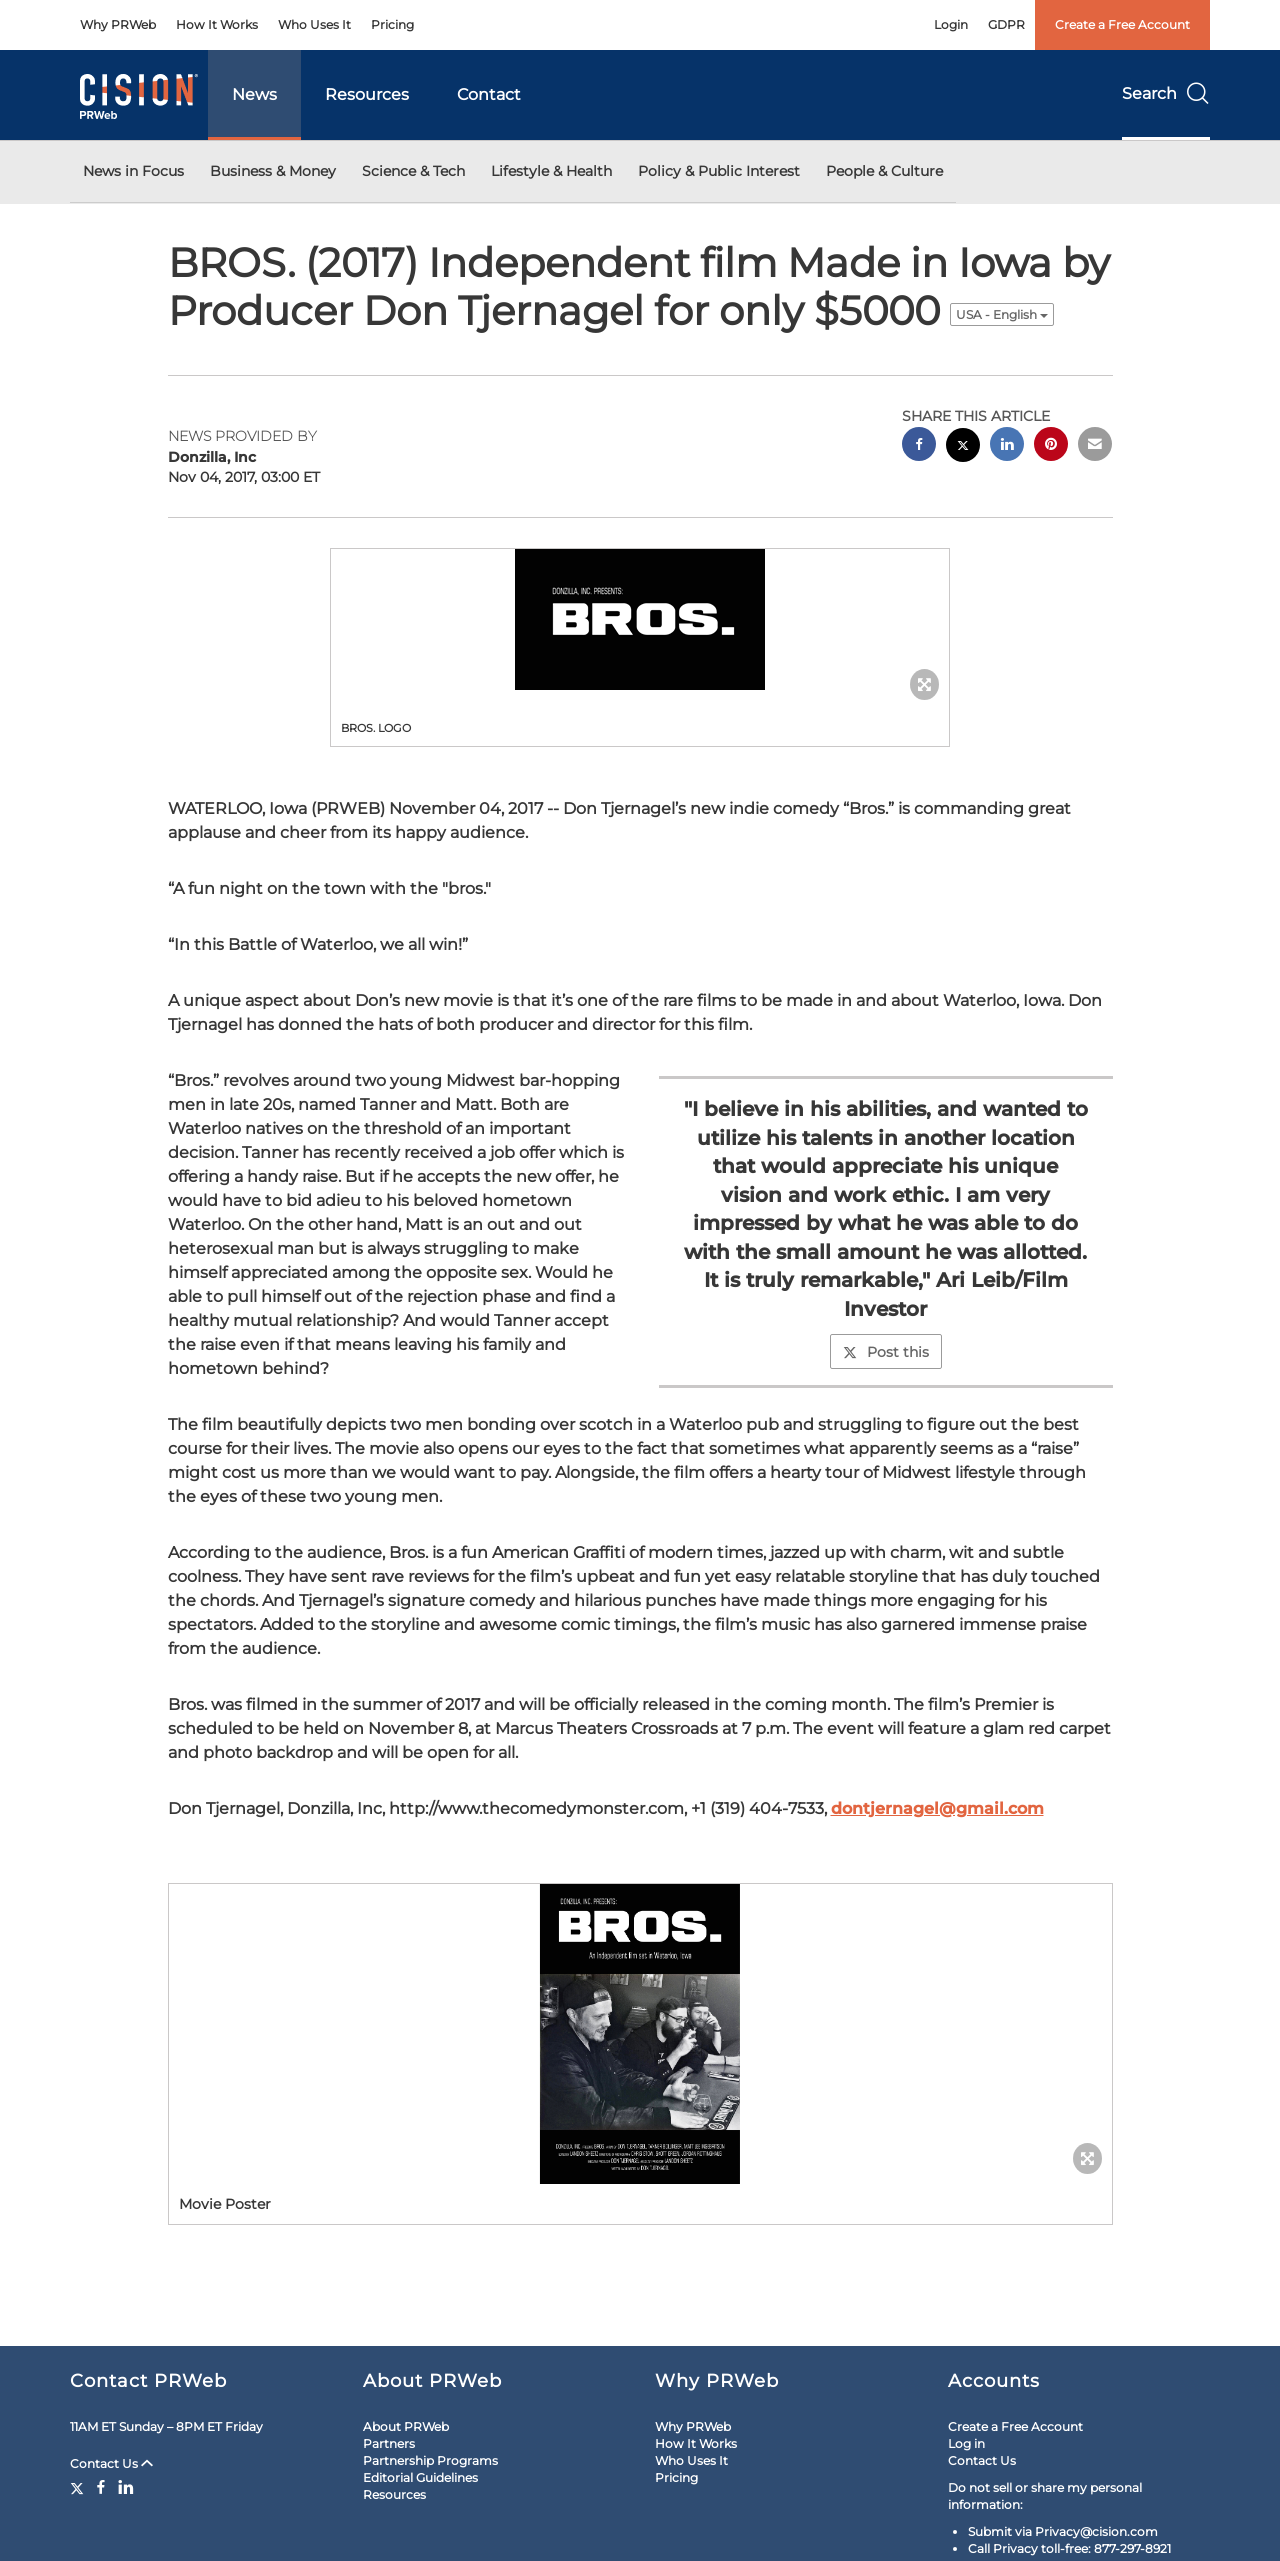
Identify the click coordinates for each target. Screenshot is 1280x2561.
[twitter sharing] (963, 447)
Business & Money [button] (273, 171)
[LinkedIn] (126, 2487)
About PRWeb (406, 2426)
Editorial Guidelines (420, 2477)
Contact (489, 94)
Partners (389, 2443)
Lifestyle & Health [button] (551, 171)
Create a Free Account (1122, 24)
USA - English (1002, 314)
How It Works (217, 24)
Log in (966, 2443)
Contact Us (111, 2463)
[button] (640, 619)
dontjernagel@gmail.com (937, 1808)
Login (951, 24)
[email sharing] (1095, 446)
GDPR (1006, 24)
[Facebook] (101, 2487)
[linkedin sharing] (1007, 446)
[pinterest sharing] (1051, 446)
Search (1166, 93)
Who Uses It (314, 24)
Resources (367, 94)
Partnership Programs (430, 2460)
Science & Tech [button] (413, 171)
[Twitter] (79, 2487)
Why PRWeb (118, 24)
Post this (886, 1352)
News (254, 94)
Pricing (392, 24)
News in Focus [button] (133, 171)
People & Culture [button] (884, 171)
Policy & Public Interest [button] (719, 171)
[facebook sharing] (919, 446)
